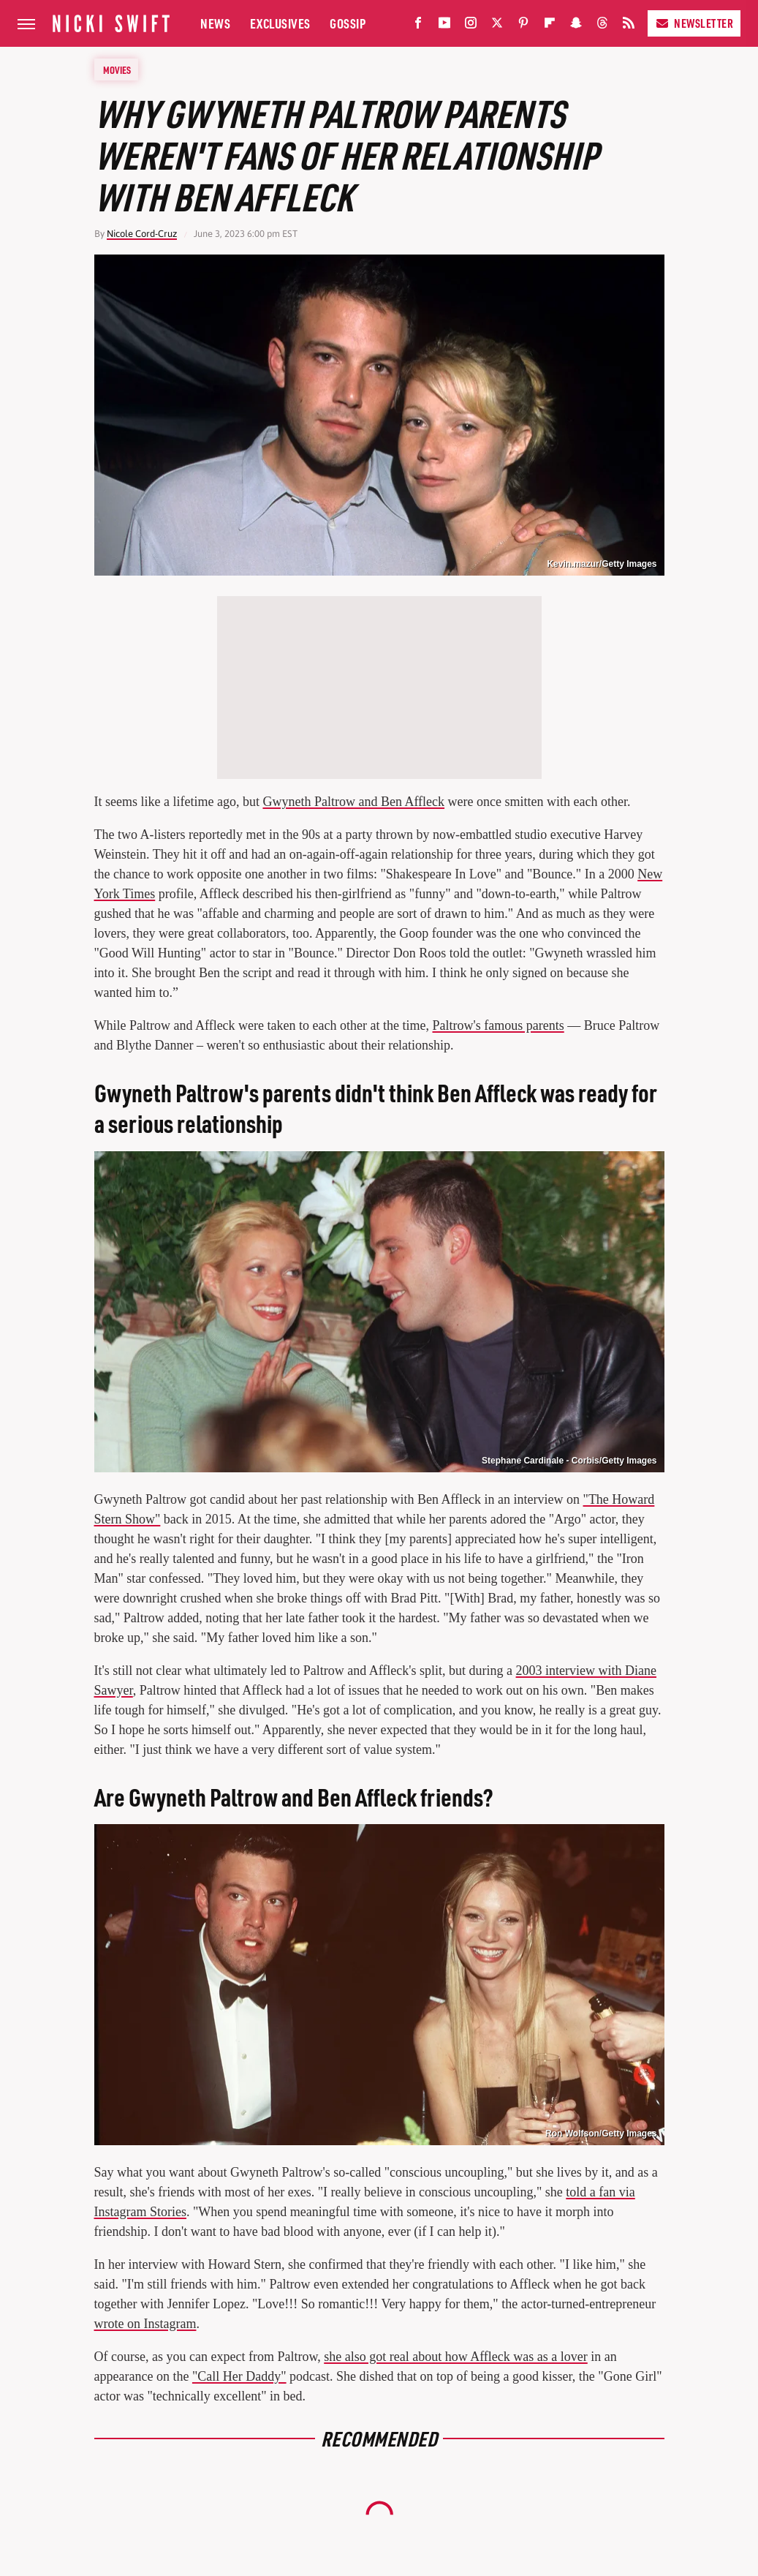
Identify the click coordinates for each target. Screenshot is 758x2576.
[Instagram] (470, 26)
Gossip (347, 23)
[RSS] (628, 26)
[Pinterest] (523, 26)
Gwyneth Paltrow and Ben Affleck (353, 801)
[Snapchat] (576, 26)
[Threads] (602, 26)
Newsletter (694, 23)
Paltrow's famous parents (498, 1025)
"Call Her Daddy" (239, 2376)
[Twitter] (497, 26)
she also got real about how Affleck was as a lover (456, 2356)
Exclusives (280, 23)
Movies (117, 69)
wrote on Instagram (145, 2323)
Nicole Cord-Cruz (142, 233)
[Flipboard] (549, 26)
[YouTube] (444, 26)
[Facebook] (418, 26)
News (215, 23)
